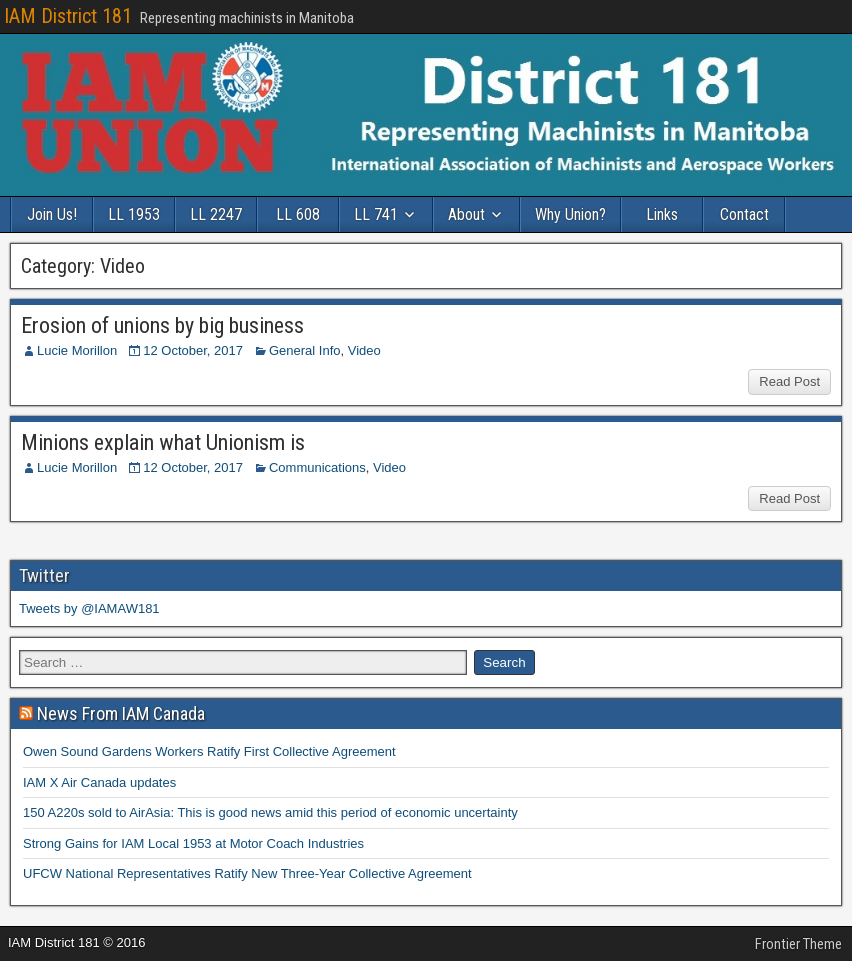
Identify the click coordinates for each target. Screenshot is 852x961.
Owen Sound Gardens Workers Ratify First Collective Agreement (209, 751)
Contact (744, 214)
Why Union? (570, 214)
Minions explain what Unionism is (163, 442)
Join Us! (52, 214)
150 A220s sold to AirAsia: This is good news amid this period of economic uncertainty (270, 812)
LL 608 (298, 214)
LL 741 (376, 214)
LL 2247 (216, 214)
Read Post (789, 381)
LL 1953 (134, 214)
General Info (305, 350)
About (466, 214)
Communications (317, 467)
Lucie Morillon (77, 350)
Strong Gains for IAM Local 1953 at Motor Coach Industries (193, 843)
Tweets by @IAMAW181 (89, 608)
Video (364, 350)
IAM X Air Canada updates (99, 782)
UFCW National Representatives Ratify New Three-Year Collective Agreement (247, 873)
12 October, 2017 (193, 350)
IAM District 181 (68, 16)
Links (662, 214)
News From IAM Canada (121, 713)
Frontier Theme (798, 944)
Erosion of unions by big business (162, 325)
